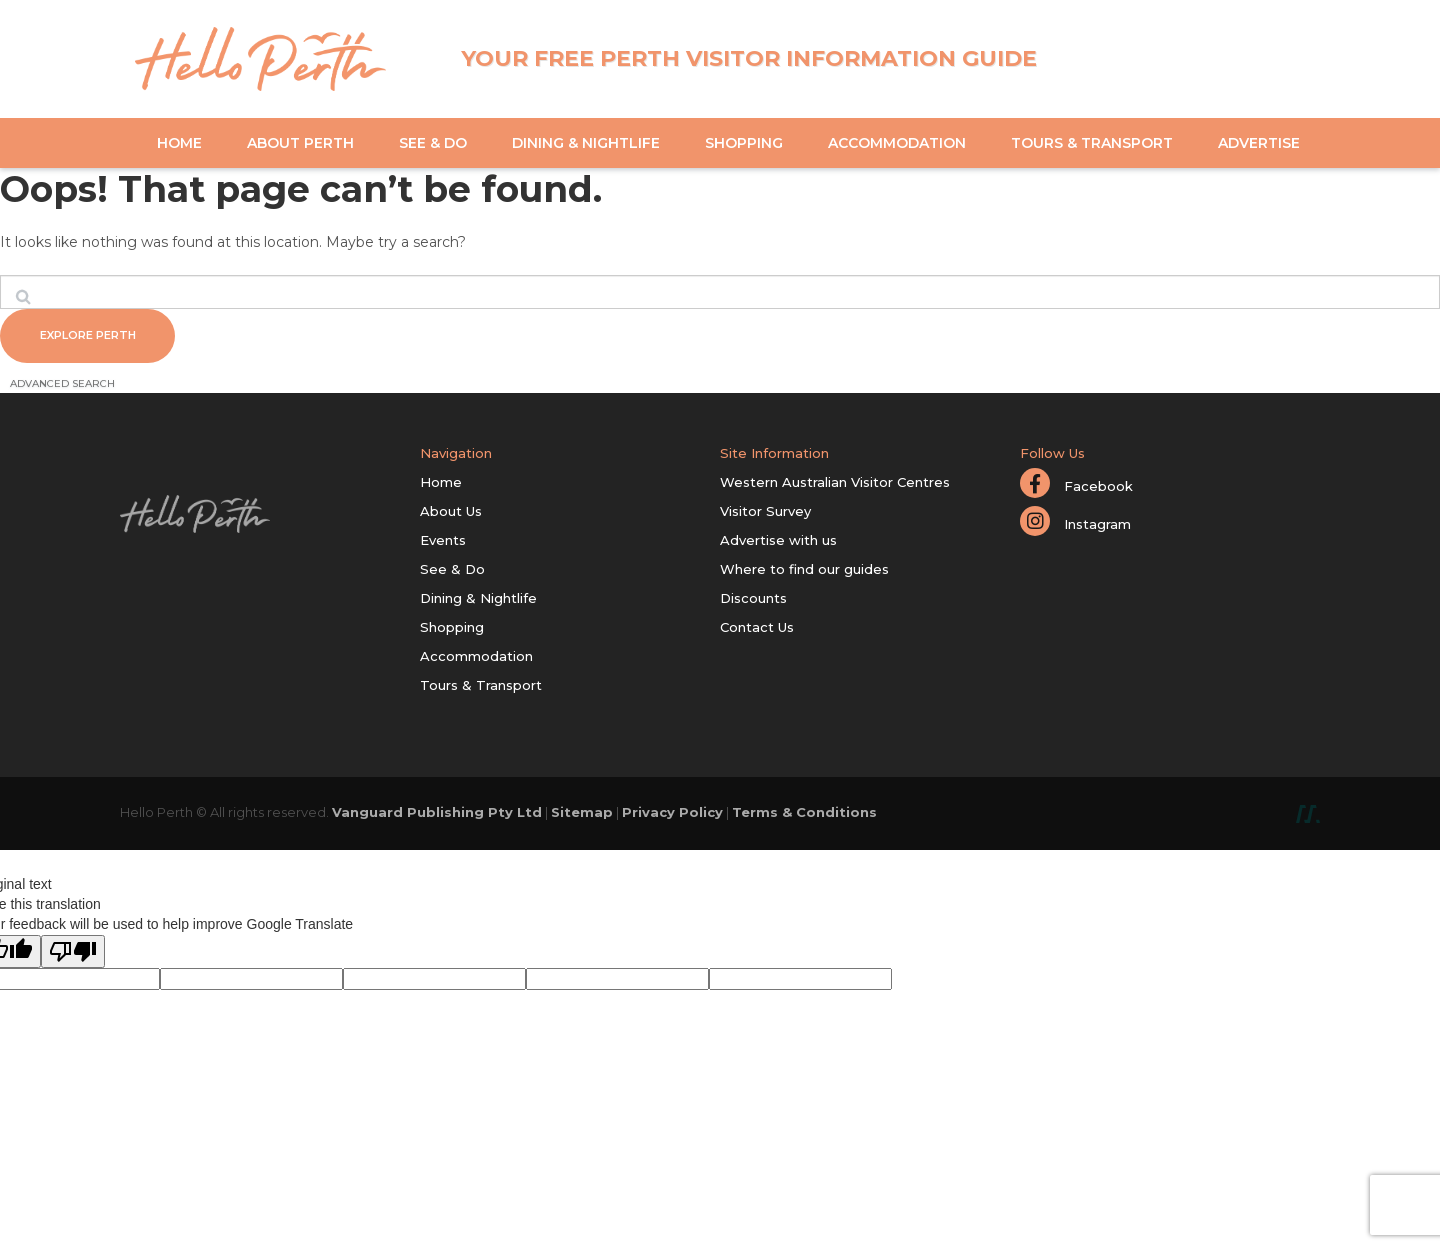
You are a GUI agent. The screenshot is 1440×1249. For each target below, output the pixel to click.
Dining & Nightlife (586, 143)
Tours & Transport (1092, 143)
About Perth (300, 143)
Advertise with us (778, 543)
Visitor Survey (765, 514)
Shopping (744, 143)
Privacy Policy (672, 815)
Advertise (1259, 143)
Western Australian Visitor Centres (835, 485)
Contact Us (757, 630)
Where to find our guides (804, 572)
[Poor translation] (73, 954)
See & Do (433, 143)
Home (179, 143)
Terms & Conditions (804, 815)
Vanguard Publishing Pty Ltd (437, 815)
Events (443, 543)
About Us (451, 514)
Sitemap (582, 815)
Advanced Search (62, 386)
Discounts (753, 601)
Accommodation (897, 143)
